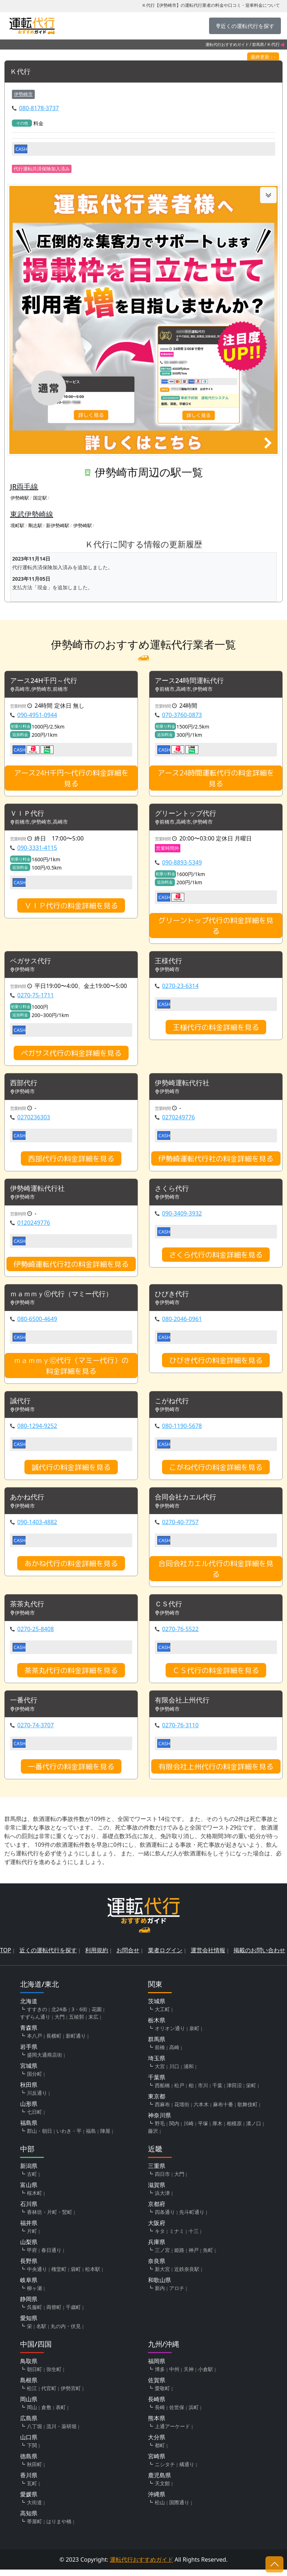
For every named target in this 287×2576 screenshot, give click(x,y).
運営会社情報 (208, 1957)
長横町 (53, 2042)
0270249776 (178, 1120)
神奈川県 (159, 2122)
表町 (61, 2413)
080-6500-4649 (37, 1323)
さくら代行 (173, 1191)
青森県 (28, 2034)
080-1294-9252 (37, 1431)
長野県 (28, 2267)
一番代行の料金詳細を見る (71, 1773)
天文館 (162, 2489)
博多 (160, 2375)
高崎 (174, 2053)
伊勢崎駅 (19, 498)
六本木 (201, 2110)
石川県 (28, 2210)
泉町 (194, 2034)
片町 (32, 2237)
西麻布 (162, 2110)
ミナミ (176, 2237)
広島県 (28, 2425)
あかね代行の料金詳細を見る (71, 1569)
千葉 (217, 2091)
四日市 (162, 2180)
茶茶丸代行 (28, 1609)
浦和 (189, 2072)
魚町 (208, 2256)
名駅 (41, 2332)
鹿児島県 (159, 2482)
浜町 (194, 2413)
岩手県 (28, 2053)
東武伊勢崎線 (31, 514)
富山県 (28, 2191)
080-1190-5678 (182, 1431)
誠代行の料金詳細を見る (71, 1472)
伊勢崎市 (23, 94)
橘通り (186, 2470)
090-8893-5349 (182, 864)
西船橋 (162, 2091)
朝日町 (34, 2375)
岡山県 (28, 2405)
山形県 (28, 2110)
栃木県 (156, 2027)
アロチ (176, 2294)
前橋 (160, 2053)
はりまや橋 (58, 2527)
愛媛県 (28, 2501)
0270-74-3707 (35, 1732)
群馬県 (258, 44)
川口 (174, 2072)
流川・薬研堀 (61, 2432)
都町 (160, 2451)
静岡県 (28, 2305)
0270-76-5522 (180, 1635)
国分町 (34, 2080)
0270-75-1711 (35, 997)
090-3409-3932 (182, 1217)
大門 (60, 2023)
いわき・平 (69, 2137)
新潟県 (28, 2172)
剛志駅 (35, 526)
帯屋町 (34, 2527)
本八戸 (34, 2042)
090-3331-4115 (37, 849)
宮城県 (28, 2072)
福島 (91, 2137)
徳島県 (28, 2463)
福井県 (28, 2229)
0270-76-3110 (180, 1732)
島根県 (28, 2386)
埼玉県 (156, 2065)
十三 (194, 2237)
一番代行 (24, 1706)
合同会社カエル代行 (187, 1502)
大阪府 (156, 2229)
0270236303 (33, 1120)
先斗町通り (191, 2218)
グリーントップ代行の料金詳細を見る (215, 927)
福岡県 (156, 2367)
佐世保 (176, 2413)
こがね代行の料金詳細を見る (216, 1472)
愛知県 (28, 2324)
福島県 (28, 2129)
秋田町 (34, 2470)
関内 (174, 2129)
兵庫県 (156, 2248)
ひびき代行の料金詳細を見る (216, 1364)
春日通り (51, 2256)
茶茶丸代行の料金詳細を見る (71, 1676)
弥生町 (53, 2375)
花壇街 (181, 2110)
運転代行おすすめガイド (227, 44)
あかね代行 (28, 1502)
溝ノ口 (253, 2129)
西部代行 (24, 1085)
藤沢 (153, 2137)
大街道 (34, 2508)
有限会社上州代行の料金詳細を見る (215, 1773)
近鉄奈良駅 (186, 2275)
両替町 (53, 2313)
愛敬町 (162, 2394)
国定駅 (40, 498)
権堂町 (58, 2275)
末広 (93, 2023)
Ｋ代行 (21, 71)
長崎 (160, 2413)
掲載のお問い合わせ (259, 1957)
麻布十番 (223, 2110)
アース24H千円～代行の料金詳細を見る (71, 778)
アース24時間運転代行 (191, 681)
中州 (174, 2375)
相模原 (234, 2129)
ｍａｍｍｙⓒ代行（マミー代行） (64, 1297)
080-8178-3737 (39, 108)
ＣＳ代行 (169, 1609)
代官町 (48, 2394)
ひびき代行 (173, 1297)
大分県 (156, 2444)
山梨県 (28, 2248)
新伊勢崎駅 (57, 526)
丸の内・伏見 (66, 2332)
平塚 (203, 2129)
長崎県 (156, 2405)
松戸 (179, 2091)
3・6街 (79, 2015)
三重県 (156, 2172)
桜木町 (34, 2199)
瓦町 (32, 2489)
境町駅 (17, 526)
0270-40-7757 (180, 1527)
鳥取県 (28, 2367)
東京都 (156, 2103)
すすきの (37, 2015)
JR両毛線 (24, 487)
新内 (160, 2294)
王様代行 (169, 963)
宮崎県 (156, 2463)
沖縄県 (156, 2501)
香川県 (28, 2482)
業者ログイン (165, 1957)
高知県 (28, 2520)
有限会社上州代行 (183, 1706)
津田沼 (234, 2091)
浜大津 (162, 2199)
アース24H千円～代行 (45, 681)
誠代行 (21, 1405)
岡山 (32, 2413)
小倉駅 (205, 2375)
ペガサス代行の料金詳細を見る (71, 1055)
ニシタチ (165, 2470)
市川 (203, 2091)
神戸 (194, 2256)
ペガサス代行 (31, 963)
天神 (189, 2375)
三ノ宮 (162, 2256)
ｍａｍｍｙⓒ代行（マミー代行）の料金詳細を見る (71, 1369)
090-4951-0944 (37, 716)
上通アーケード (172, 2432)
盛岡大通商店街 (44, 2061)
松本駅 (92, 2275)
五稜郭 (76, 2023)
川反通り (37, 2099)
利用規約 (96, 1957)
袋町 (76, 2275)
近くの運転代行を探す (48, 1957)
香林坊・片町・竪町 (49, 2218)
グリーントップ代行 (187, 814)
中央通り (37, 2275)
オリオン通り (170, 2034)
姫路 (179, 2256)
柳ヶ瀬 (34, 2294)
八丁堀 (34, 2432)
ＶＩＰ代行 (28, 814)
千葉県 (156, 2084)
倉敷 (46, 2413)
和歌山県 (159, 2286)
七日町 (34, 2118)
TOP (5, 1957)
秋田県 (28, 2091)
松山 (160, 2508)
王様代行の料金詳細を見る (216, 1029)
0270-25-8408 (35, 1635)
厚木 (217, 2129)
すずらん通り (35, 2023)
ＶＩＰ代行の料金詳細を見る (71, 907)
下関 (32, 2451)
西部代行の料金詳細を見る (71, 1161)
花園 (97, 2015)
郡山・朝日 (39, 2137)
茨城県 (156, 2007)
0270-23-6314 (180, 988)
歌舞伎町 (247, 2110)
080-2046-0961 (182, 1323)
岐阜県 (28, 2286)
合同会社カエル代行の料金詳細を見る (215, 1574)
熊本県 (156, 2425)
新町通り (76, 2042)
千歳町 (73, 2313)
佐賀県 (156, 2386)
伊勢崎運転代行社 (183, 1085)
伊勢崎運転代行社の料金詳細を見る (215, 1161)
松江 (32, 2394)
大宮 (160, 2072)
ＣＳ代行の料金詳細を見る (216, 1676)
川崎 (189, 2129)
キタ (160, 2237)
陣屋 (105, 2137)
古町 (32, 2180)
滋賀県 (156, 2191)
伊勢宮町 (71, 2394)
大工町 (162, 2015)
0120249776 (33, 1226)
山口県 (28, 2444)
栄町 (251, 2091)
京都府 (156, 2210)
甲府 (32, 2256)
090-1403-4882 (37, 1527)
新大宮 (162, 2275)
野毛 (160, 2129)
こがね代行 (173, 1405)
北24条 (59, 2015)
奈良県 (156, 2267)
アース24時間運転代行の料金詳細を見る (216, 778)
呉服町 (34, 2313)
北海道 (28, 2007)
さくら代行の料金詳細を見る (216, 1258)
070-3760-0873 (182, 716)
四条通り (165, 2218)
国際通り (179, 2508)
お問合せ (127, 1957)
